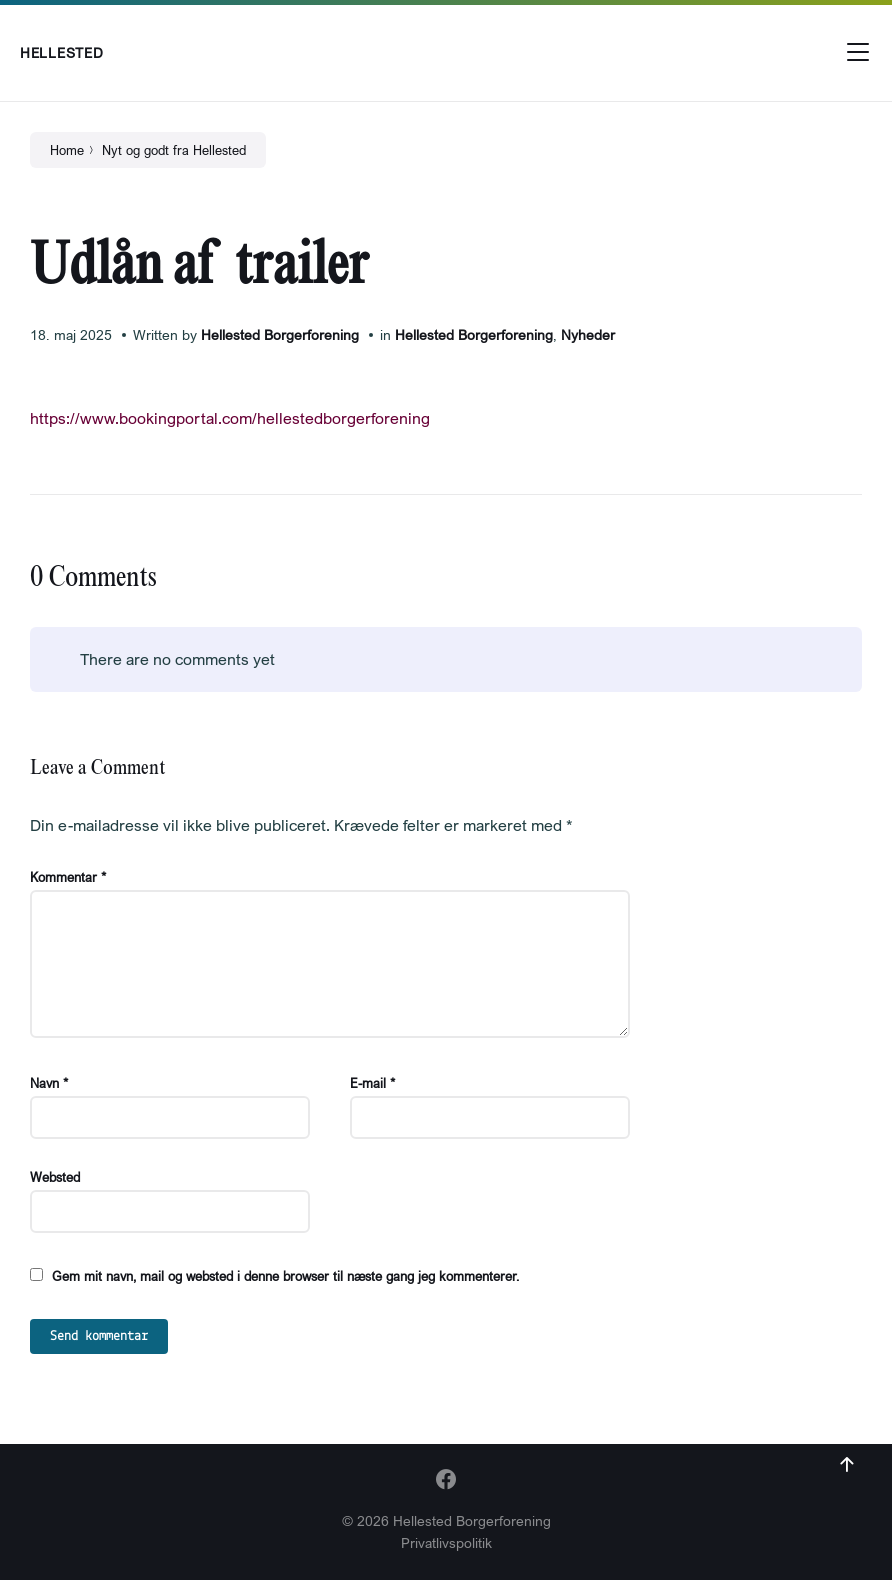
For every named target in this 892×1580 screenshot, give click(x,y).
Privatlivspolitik (446, 1542)
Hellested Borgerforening (280, 334)
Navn (49, 1083)
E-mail (372, 1083)
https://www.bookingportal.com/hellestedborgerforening (230, 418)
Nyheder (588, 334)
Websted (55, 1177)
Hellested (61, 52)
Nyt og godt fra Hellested (174, 150)
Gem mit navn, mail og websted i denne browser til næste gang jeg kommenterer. (285, 1276)
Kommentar (68, 877)
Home (67, 150)
